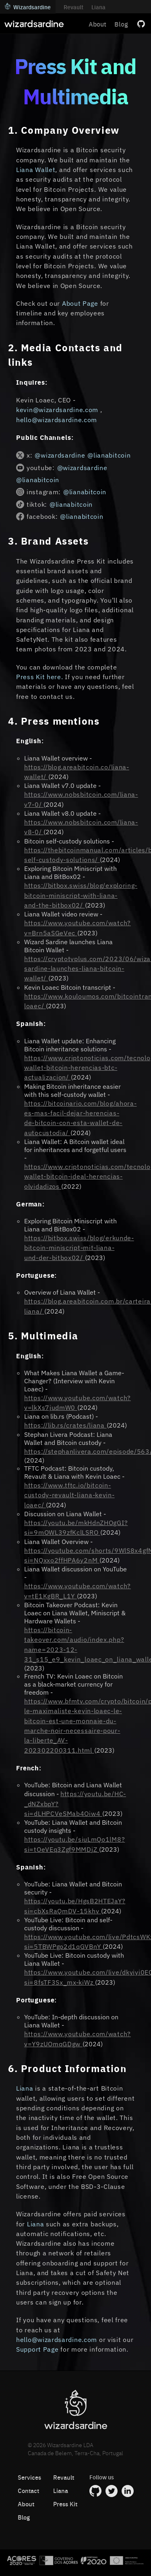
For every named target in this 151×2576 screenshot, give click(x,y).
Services (29, 2477)
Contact (28, 2490)
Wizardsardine (28, 7)
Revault (73, 7)
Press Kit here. (39, 677)
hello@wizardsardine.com (57, 420)
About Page (80, 303)
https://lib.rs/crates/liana (65, 1425)
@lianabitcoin (108, 455)
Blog (121, 23)
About (97, 23)
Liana (98, 7)
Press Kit (65, 2503)
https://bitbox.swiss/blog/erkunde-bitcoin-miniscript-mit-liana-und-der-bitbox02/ (79, 1248)
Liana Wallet (35, 170)
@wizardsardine (60, 455)
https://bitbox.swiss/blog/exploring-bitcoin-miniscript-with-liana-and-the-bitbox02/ (80, 895)
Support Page (37, 2349)
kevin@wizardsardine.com (58, 410)
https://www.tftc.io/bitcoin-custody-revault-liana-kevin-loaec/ (69, 1495)
